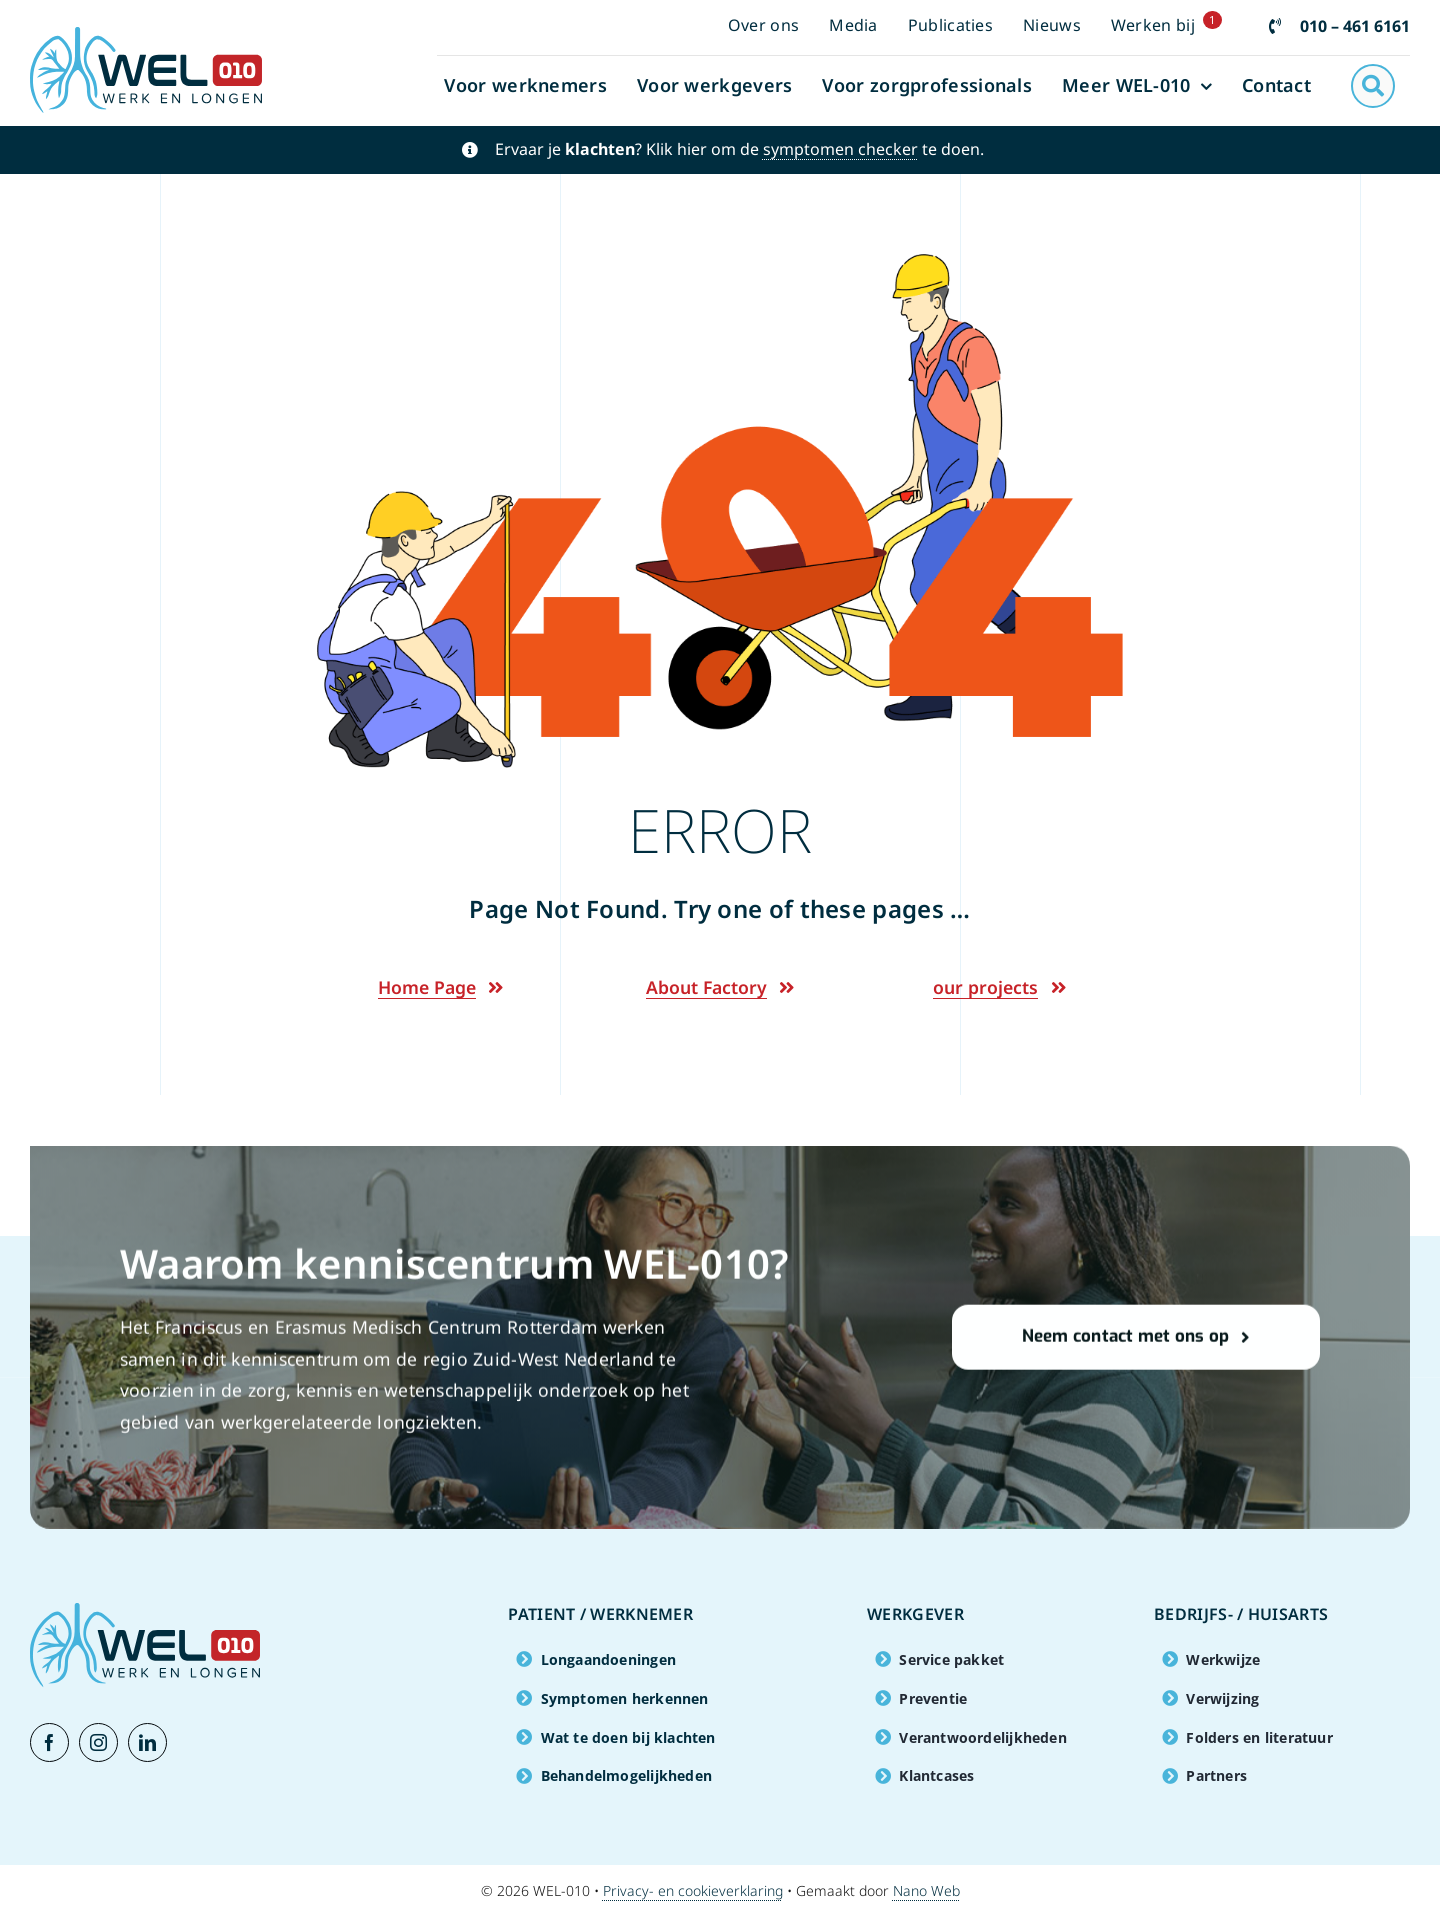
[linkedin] (147, 1742)
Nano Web (926, 1890)
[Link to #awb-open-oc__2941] (1373, 86)
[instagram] (98, 1742)
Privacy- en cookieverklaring (693, 1890)
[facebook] (49, 1742)
